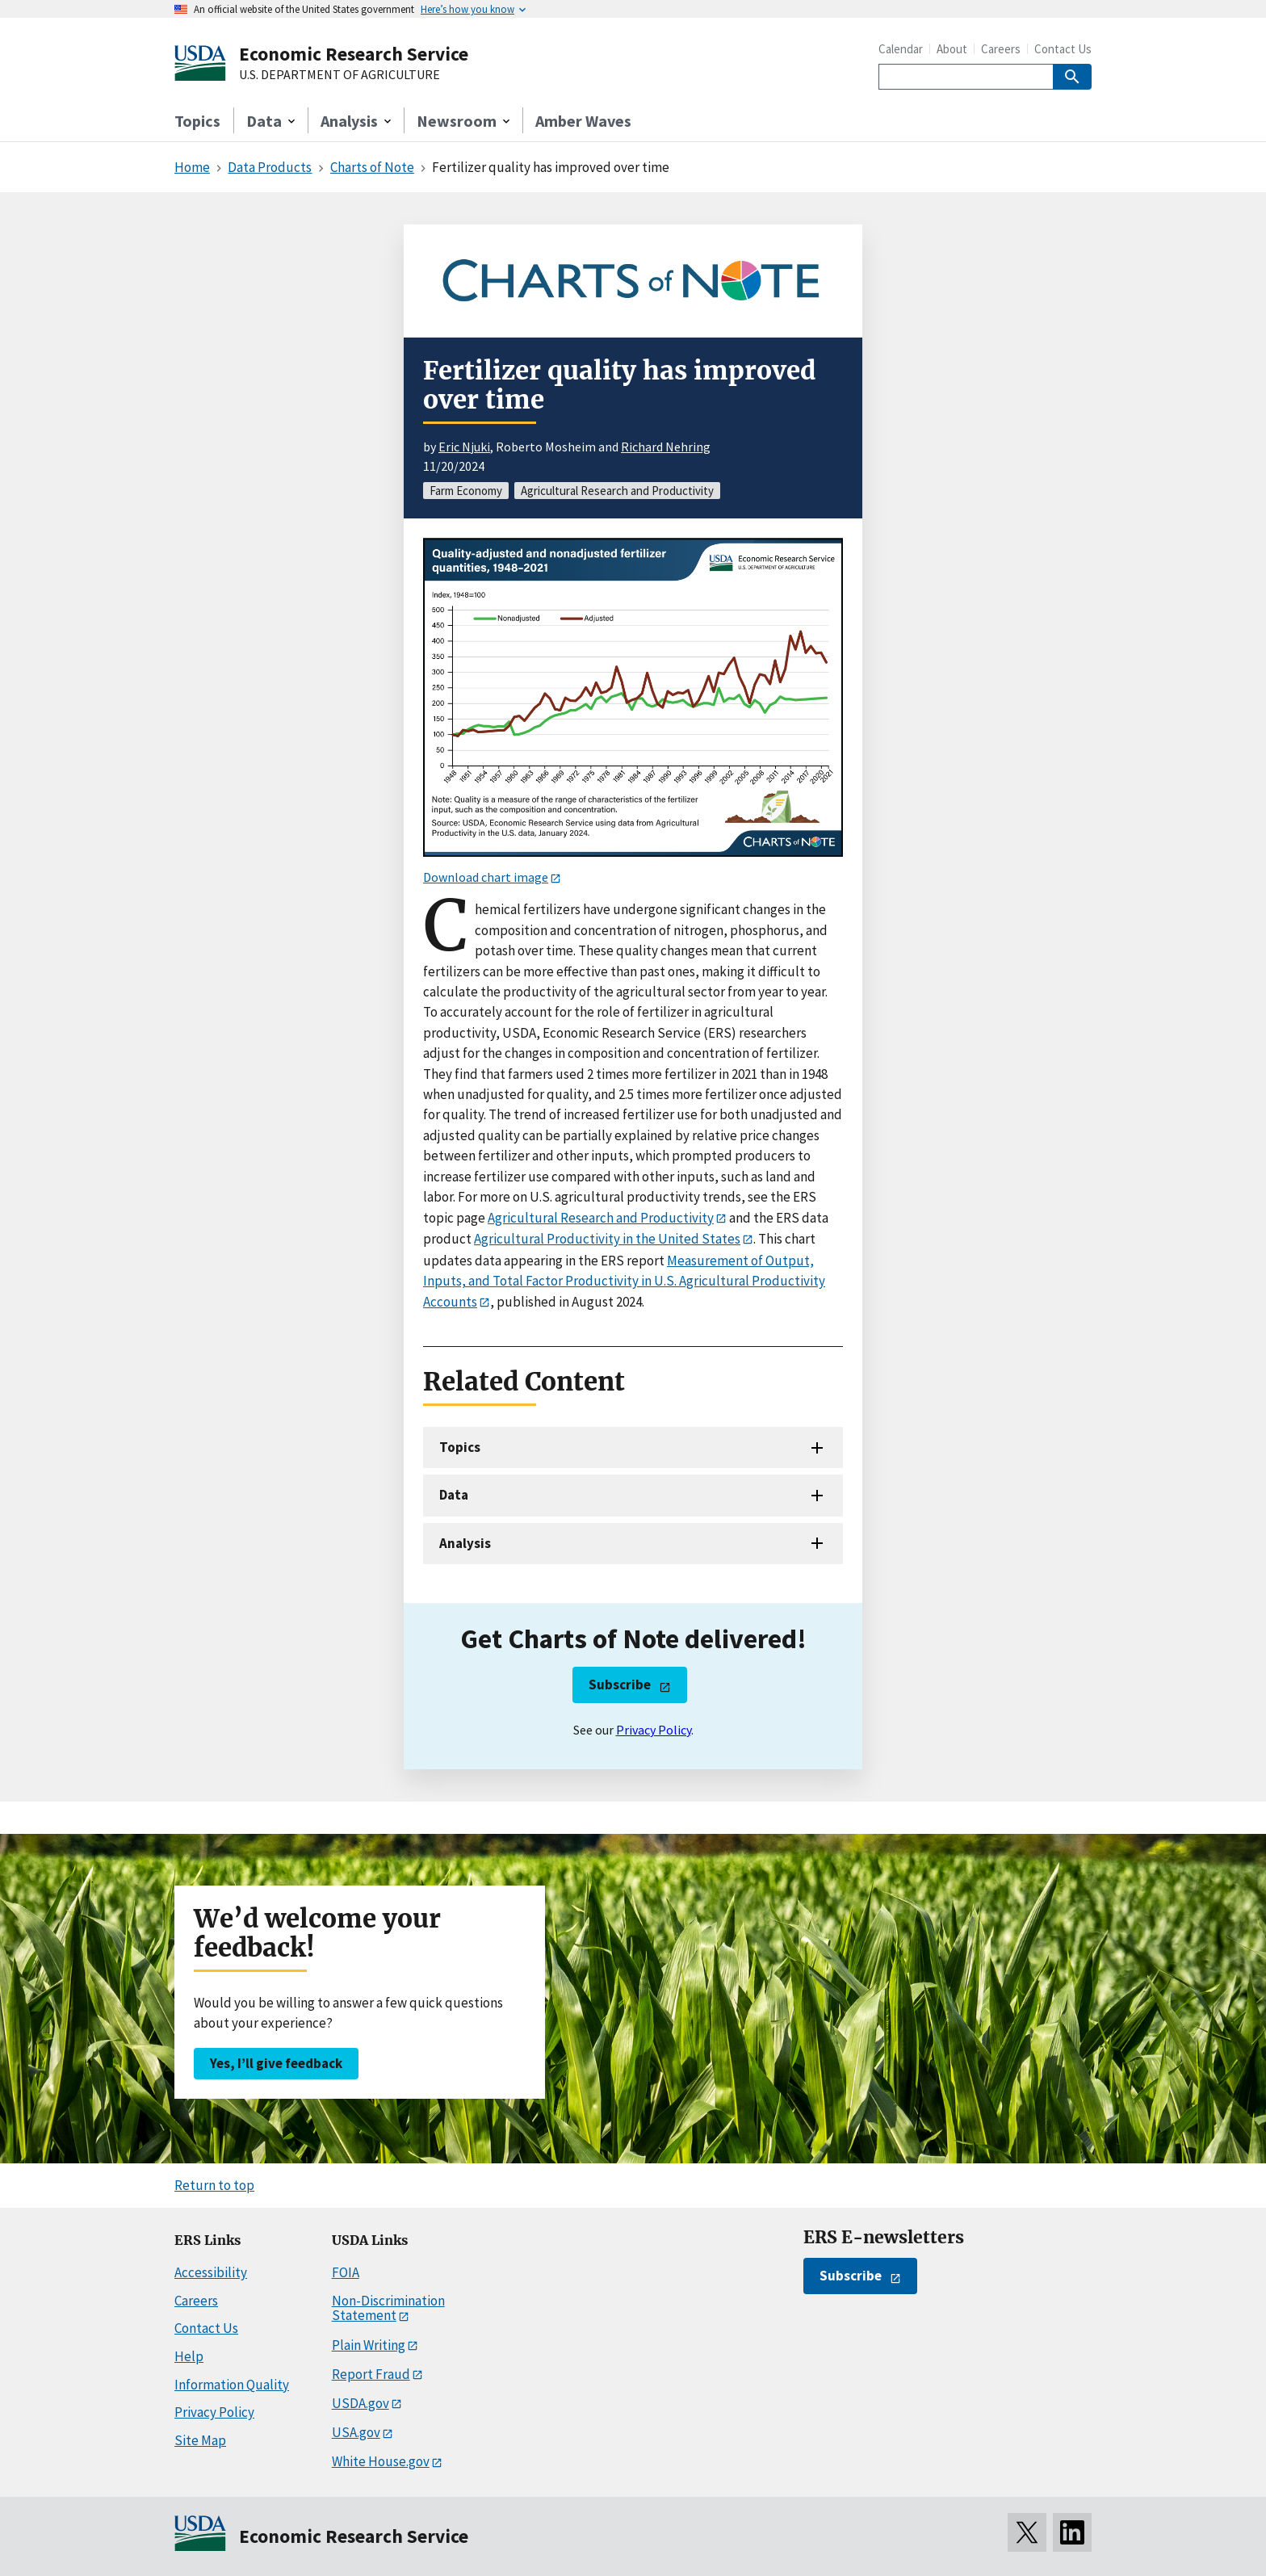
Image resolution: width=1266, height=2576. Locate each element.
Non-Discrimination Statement (388, 2308)
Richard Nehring (666, 446)
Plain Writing (368, 2345)
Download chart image (485, 877)
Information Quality (231, 2384)
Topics (197, 121)
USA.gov (356, 2432)
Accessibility (210, 2272)
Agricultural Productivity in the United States (607, 1239)
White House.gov (381, 2461)
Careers (1001, 49)
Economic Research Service (353, 53)
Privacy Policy (653, 1730)
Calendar (900, 49)
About (952, 49)
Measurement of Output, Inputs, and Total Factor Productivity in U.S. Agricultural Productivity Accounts (624, 1281)
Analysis (465, 1543)
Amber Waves (583, 121)
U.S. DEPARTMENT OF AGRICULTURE (339, 75)
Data (453, 1495)
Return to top (214, 2185)
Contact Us (1063, 49)
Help (188, 2356)
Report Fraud (371, 2374)
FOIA (345, 2272)
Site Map (200, 2440)
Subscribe (620, 1684)
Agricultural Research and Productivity (601, 1218)
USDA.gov (360, 2403)
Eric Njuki (464, 446)
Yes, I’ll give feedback (276, 2063)
